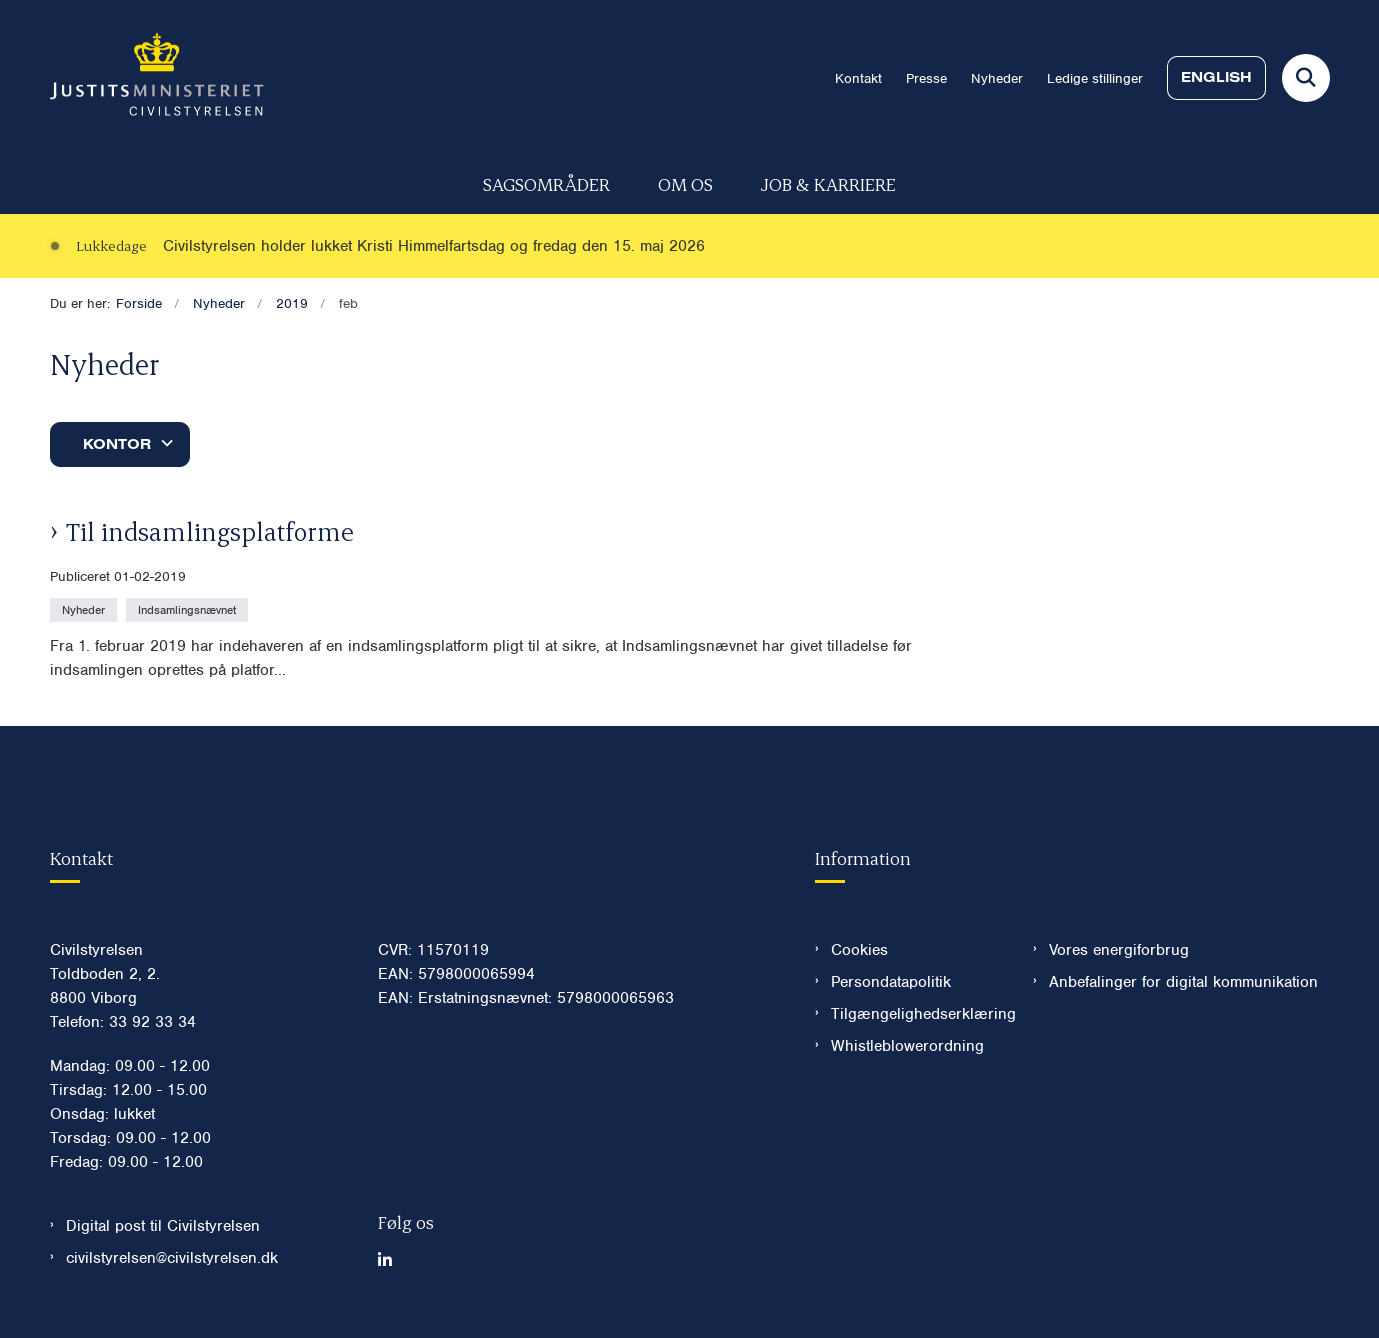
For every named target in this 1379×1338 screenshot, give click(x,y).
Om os (685, 183)
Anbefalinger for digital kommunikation (1183, 982)
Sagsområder (546, 183)
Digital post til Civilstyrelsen (163, 1226)
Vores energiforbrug (1119, 950)
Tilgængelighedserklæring (916, 1014)
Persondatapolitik (891, 982)
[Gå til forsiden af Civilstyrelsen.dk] (157, 78)
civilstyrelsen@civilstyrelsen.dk (172, 1258)
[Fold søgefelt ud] (1306, 78)
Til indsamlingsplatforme (210, 531)
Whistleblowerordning (907, 1046)
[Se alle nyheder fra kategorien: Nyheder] (85, 609)
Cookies (859, 950)
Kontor (117, 444)
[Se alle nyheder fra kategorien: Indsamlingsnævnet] (189, 609)
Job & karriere (828, 183)
